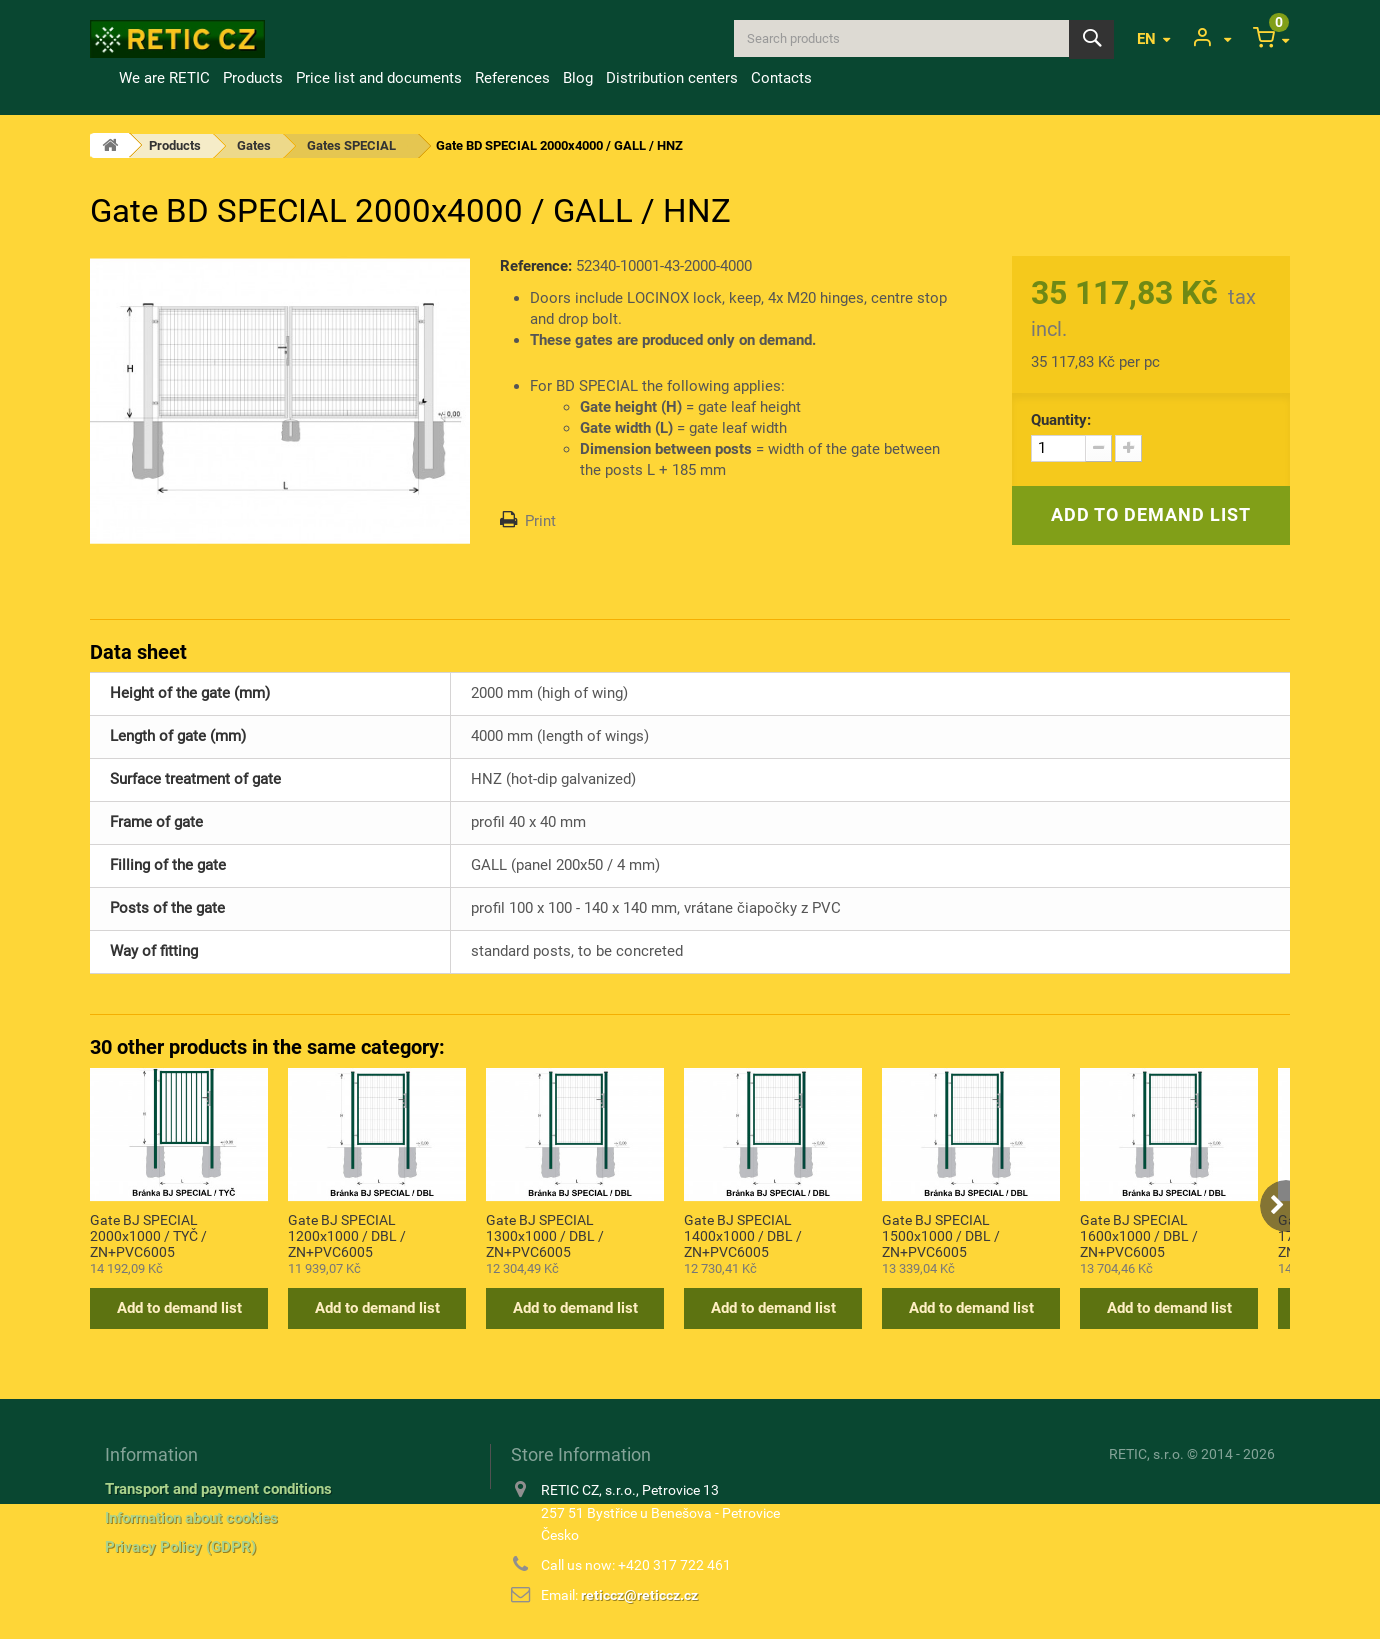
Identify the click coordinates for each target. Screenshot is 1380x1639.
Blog (578, 78)
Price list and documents (379, 78)
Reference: (536, 266)
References (512, 78)
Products (253, 78)
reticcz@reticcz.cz (639, 1595)
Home (101, 78)
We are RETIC (164, 78)
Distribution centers (672, 78)
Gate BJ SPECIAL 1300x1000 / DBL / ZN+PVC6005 (545, 1235)
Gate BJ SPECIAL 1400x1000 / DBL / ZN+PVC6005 (743, 1235)
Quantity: (1061, 420)
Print (540, 521)
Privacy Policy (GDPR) (180, 1547)
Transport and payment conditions (218, 1489)
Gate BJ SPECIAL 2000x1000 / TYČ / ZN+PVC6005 (148, 1235)
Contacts (781, 78)
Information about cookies (191, 1518)
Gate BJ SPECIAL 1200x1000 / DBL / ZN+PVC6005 (347, 1235)
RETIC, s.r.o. (1146, 1454)
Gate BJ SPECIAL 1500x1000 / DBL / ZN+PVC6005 (941, 1235)
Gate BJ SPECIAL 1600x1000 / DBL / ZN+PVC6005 (1139, 1235)
